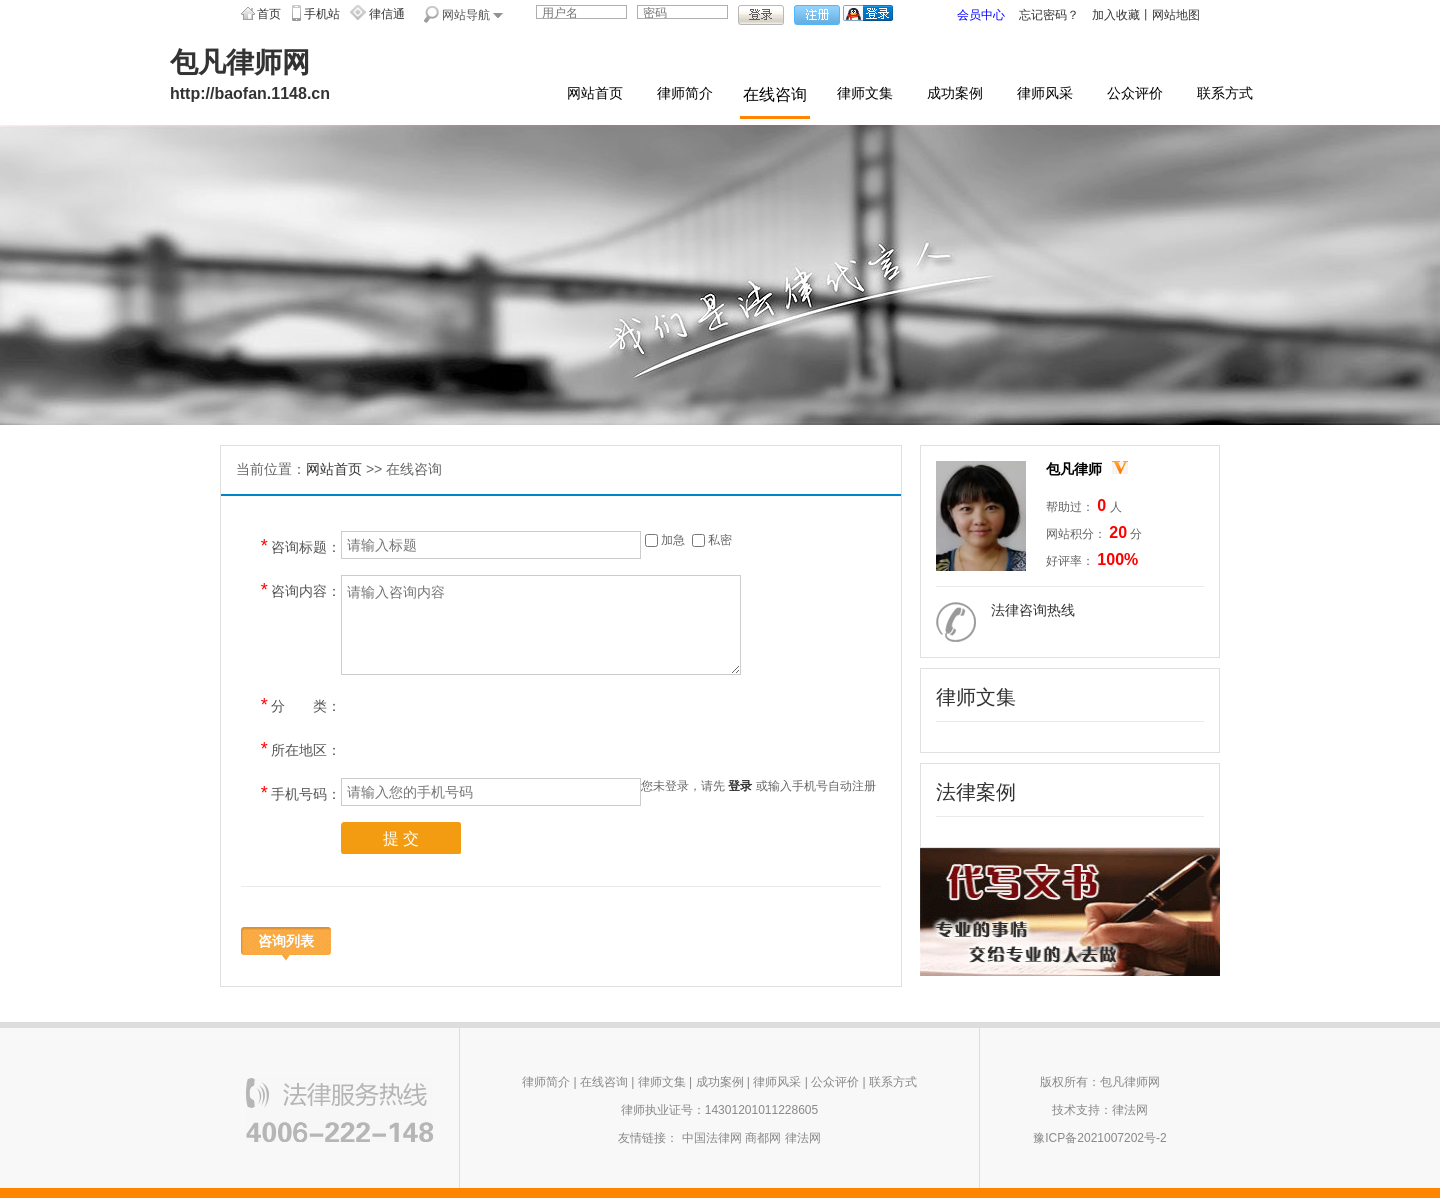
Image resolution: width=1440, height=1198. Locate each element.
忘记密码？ (1049, 15)
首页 (269, 14)
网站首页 (595, 93)
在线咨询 (775, 94)
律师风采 (1045, 93)
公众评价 (1135, 93)
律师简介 (685, 93)
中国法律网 (712, 1138)
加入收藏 (1116, 15)
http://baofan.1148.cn (250, 93)
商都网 (763, 1138)
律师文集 (865, 93)
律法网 (803, 1138)
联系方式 (1225, 93)
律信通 (387, 14)
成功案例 (955, 93)
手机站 (322, 14)
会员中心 (981, 15)
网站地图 (1176, 15)
